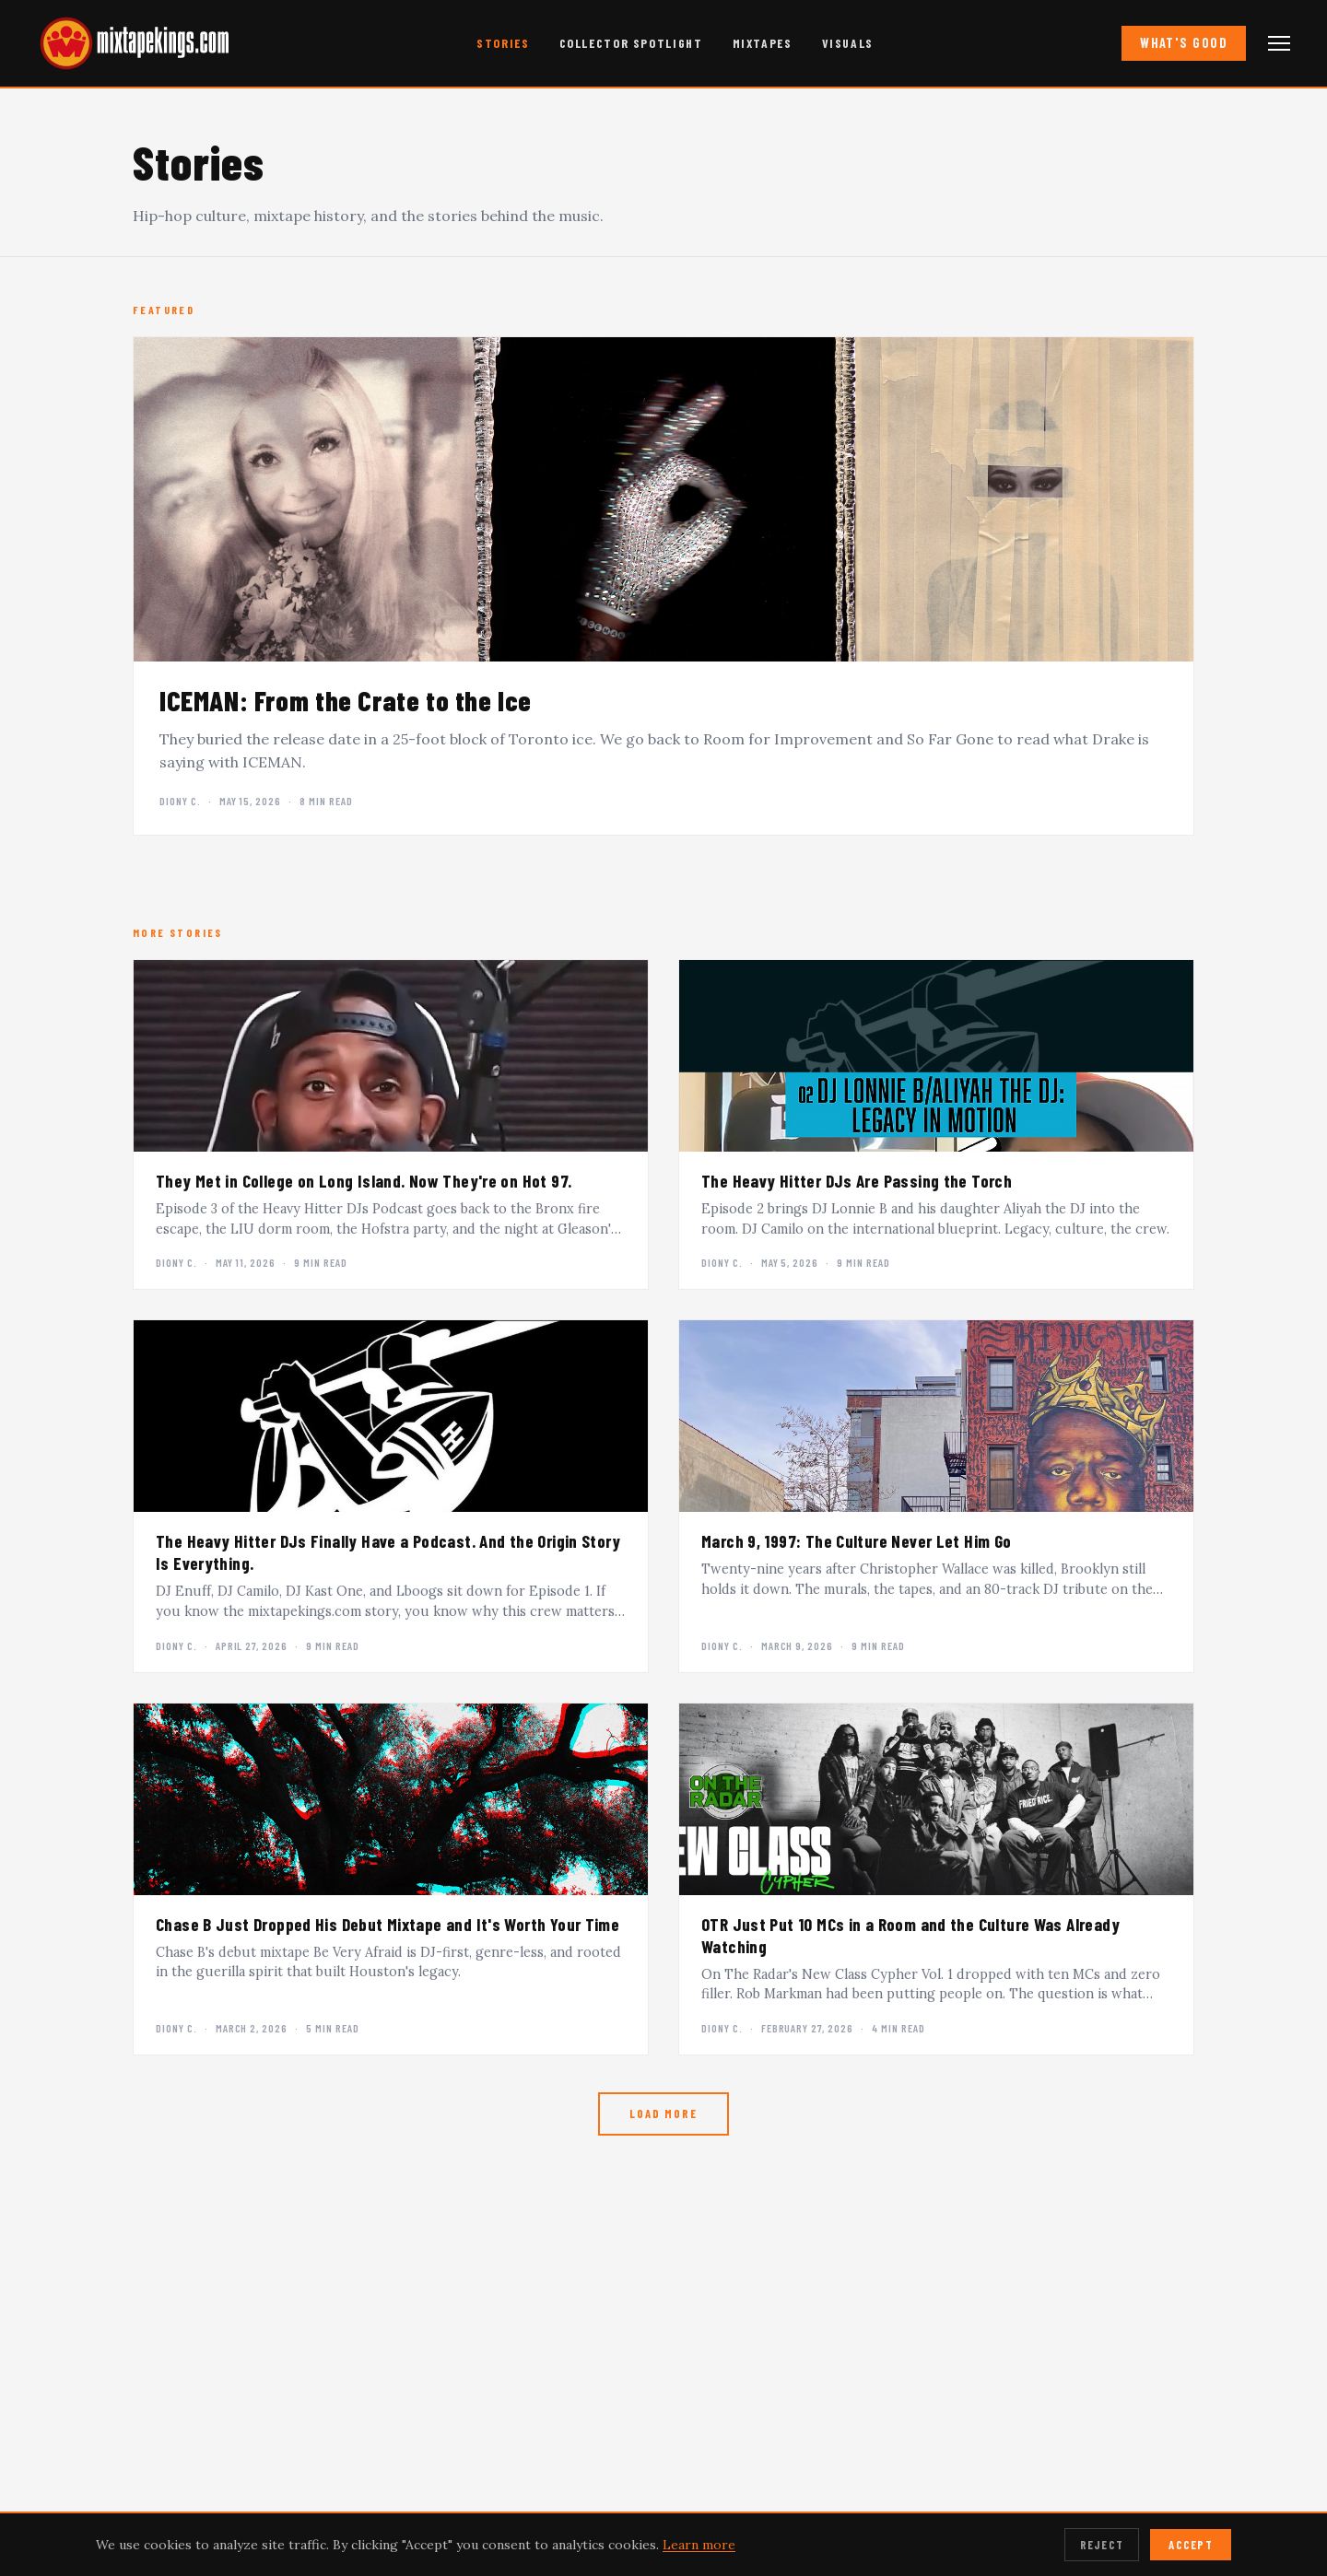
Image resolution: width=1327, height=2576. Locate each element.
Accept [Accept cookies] (1190, 2544)
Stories (502, 43)
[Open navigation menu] (1279, 43)
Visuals (848, 43)
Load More (663, 2113)
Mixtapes (763, 43)
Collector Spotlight (631, 43)
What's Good (1183, 43)
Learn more (699, 2544)
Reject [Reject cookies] (1102, 2544)
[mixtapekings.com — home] (129, 43)
